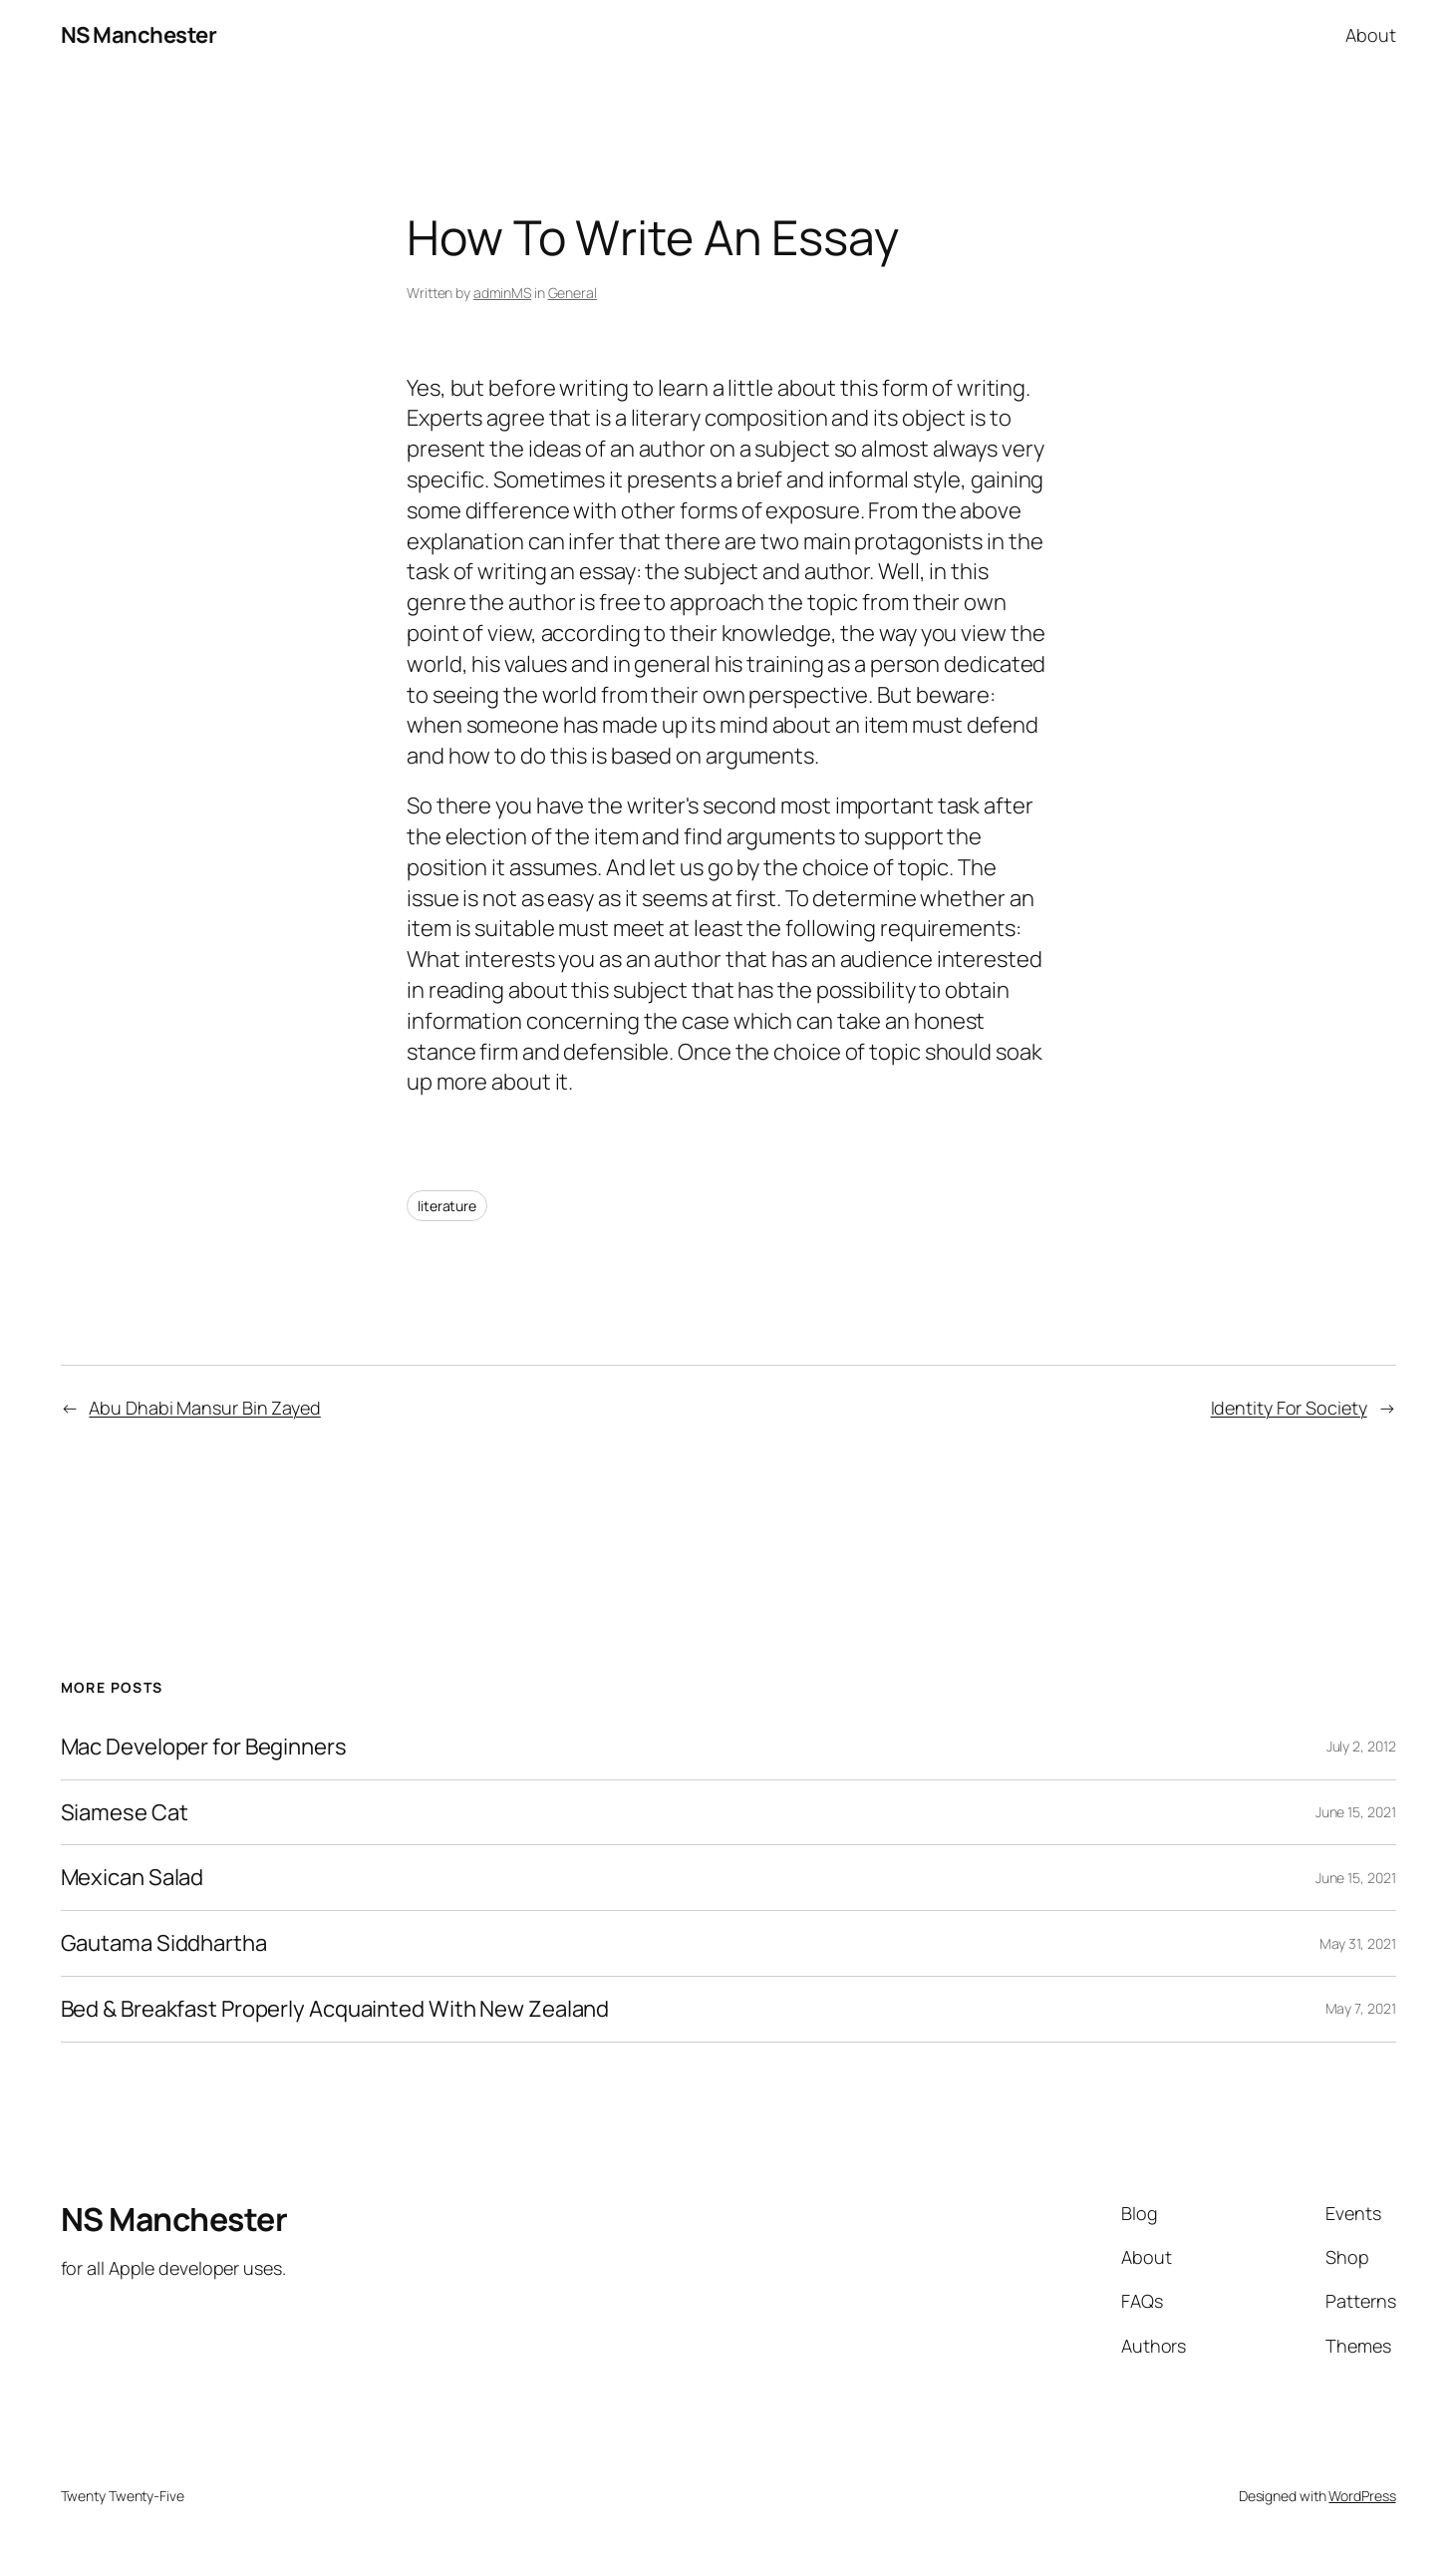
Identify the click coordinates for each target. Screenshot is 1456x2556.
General (572, 292)
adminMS (502, 292)
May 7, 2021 (1360, 2008)
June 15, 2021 (1355, 1811)
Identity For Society (1289, 1408)
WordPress (1361, 2495)
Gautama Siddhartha (164, 1943)
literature (447, 1205)
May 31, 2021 (1357, 1943)
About (1370, 35)
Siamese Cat (124, 1812)
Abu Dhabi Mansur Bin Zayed (204, 1408)
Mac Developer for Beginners (204, 1747)
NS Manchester (139, 35)
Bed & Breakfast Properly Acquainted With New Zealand (335, 2009)
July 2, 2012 (1361, 1746)
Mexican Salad (132, 1877)
